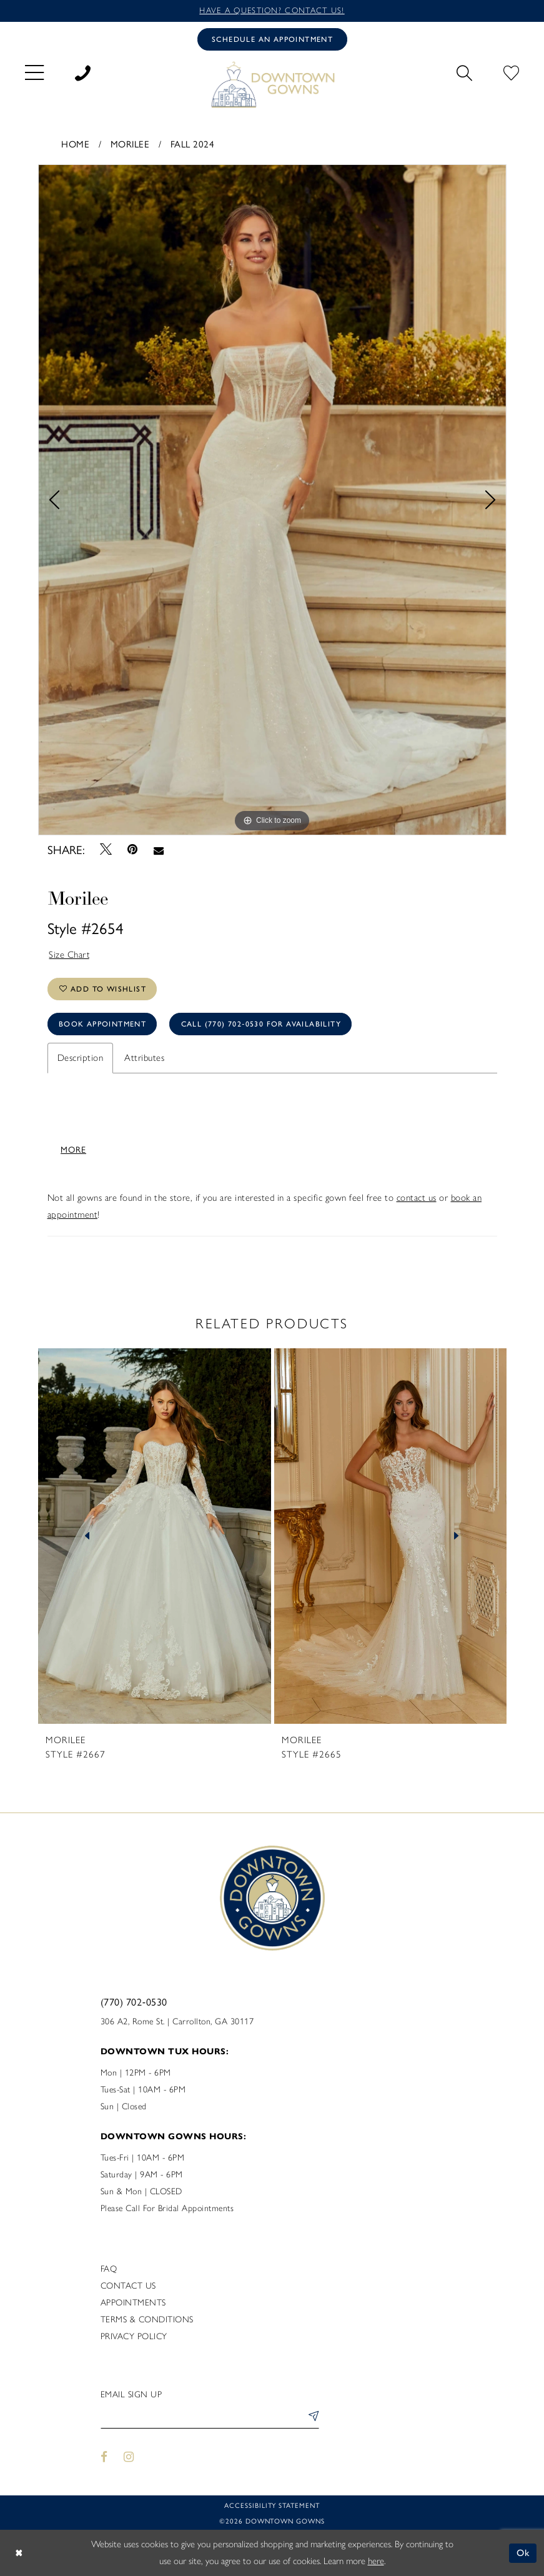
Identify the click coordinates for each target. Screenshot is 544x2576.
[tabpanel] (272, 500)
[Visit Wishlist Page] (511, 71)
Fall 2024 (193, 143)
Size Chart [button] (69, 954)
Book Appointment (102, 1024)
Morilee (130, 143)
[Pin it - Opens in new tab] (132, 849)
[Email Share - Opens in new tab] (158, 849)
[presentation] (154, 1536)
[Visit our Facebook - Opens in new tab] (105, 2457)
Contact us (128, 2285)
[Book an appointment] (272, 39)
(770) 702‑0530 (134, 2001)
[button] (34, 71)
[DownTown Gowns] (272, 84)
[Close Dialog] (18, 2553)
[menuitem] (34, 71)
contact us (417, 1197)
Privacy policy (134, 2336)
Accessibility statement (271, 2505)
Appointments (133, 2302)
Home (75, 143)
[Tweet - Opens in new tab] (106, 849)
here (376, 2561)
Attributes (144, 1057)
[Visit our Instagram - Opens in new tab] (128, 2457)
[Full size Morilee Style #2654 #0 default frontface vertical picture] (272, 500)
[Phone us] (82, 71)
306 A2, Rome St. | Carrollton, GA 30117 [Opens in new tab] (177, 2021)
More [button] (73, 1149)
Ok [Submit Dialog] (524, 2553)
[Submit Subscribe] (311, 2418)
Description (80, 1057)
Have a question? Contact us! (271, 10)
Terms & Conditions (147, 2319)
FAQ (109, 2269)
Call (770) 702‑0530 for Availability (261, 1024)
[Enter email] (210, 2418)
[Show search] (464, 71)
